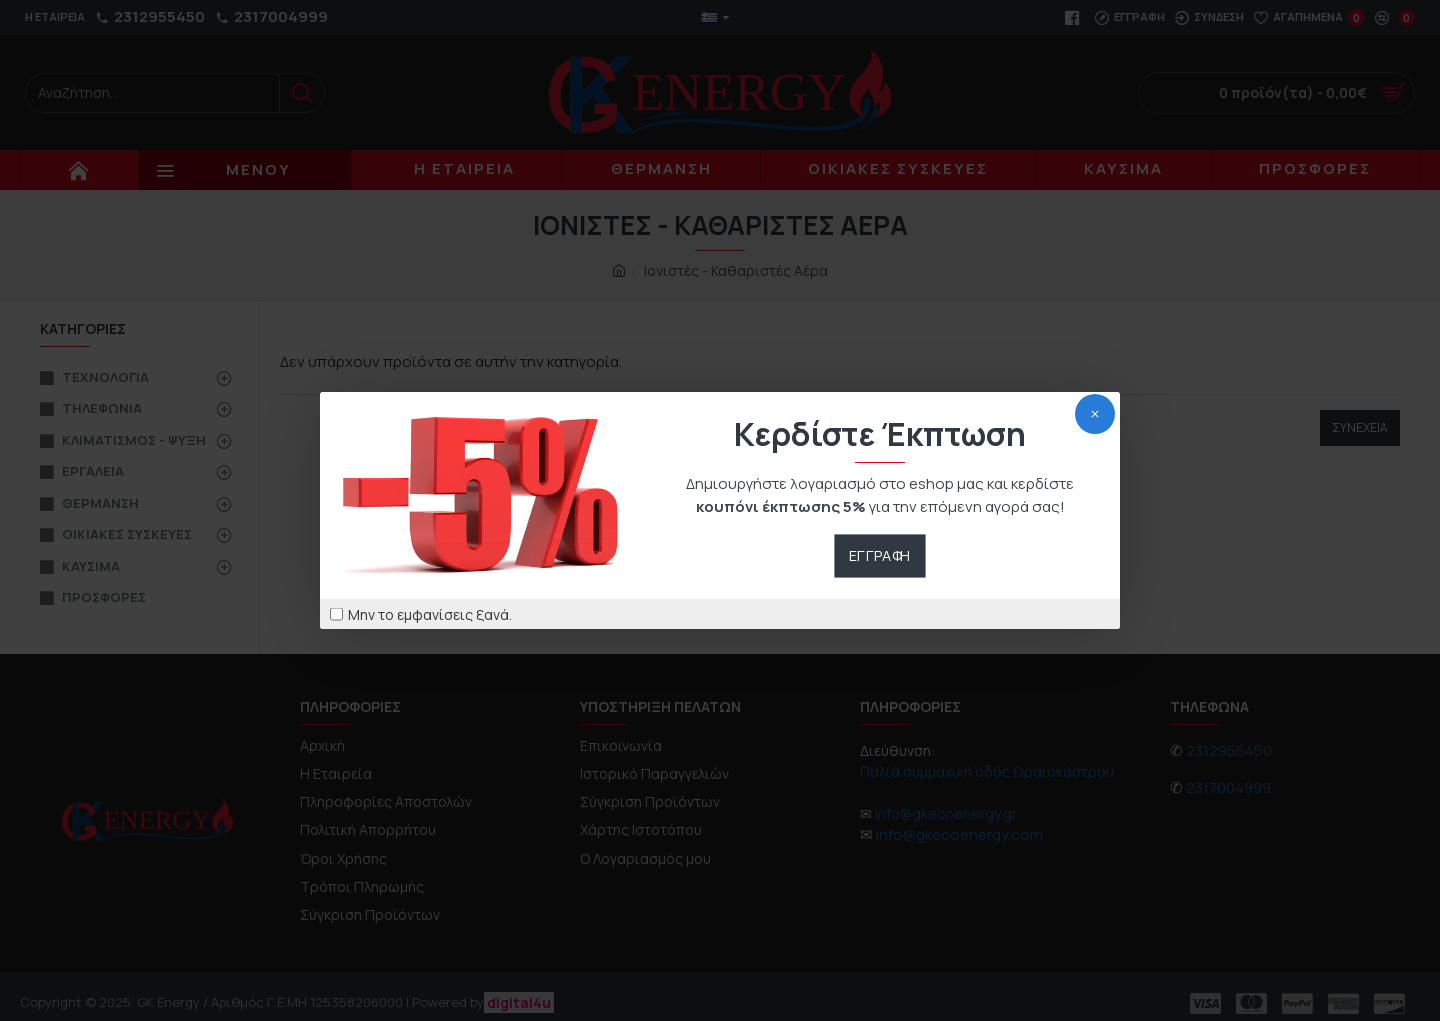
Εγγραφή (880, 555)
